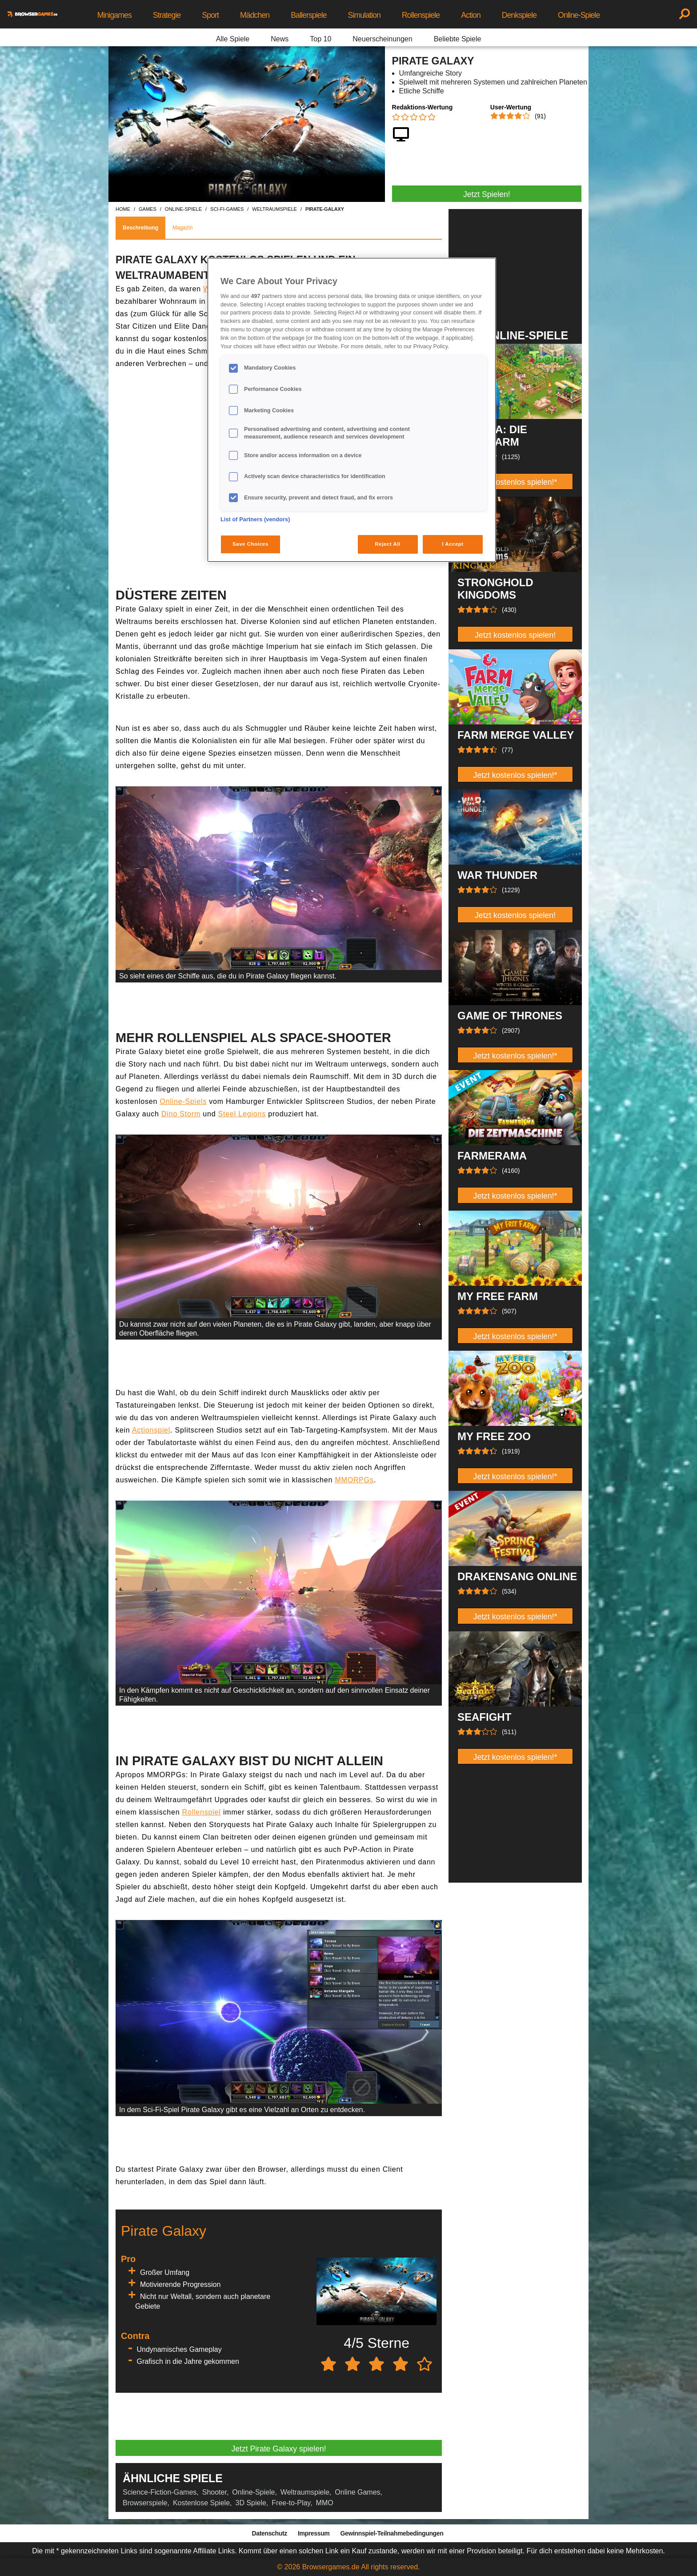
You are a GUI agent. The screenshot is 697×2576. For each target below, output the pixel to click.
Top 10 (320, 39)
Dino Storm (180, 1114)
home (123, 209)
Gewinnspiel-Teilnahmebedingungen (391, 2533)
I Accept (452, 544)
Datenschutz (269, 2533)
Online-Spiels (183, 1101)
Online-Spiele (579, 15)
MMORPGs (354, 1480)
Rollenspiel (201, 1812)
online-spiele (183, 209)
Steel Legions (242, 1114)
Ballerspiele (308, 15)
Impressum (314, 2533)
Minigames (114, 15)
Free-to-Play (291, 2503)
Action (471, 15)
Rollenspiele (421, 15)
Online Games (357, 2492)
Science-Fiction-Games (159, 2492)
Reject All (388, 544)
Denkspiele (519, 15)
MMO (324, 2503)
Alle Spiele (233, 39)
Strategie (167, 15)
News (279, 39)
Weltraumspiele (304, 2492)
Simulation (364, 15)
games (147, 209)
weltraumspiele (274, 209)
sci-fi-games (227, 209)
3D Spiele (250, 2503)
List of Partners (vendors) (255, 519)
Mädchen (254, 15)
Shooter (214, 2492)
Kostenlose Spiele (201, 2503)
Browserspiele (145, 2503)
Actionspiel (151, 1430)
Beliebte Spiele (457, 39)
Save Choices (250, 544)
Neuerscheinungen (382, 39)
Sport (210, 15)
